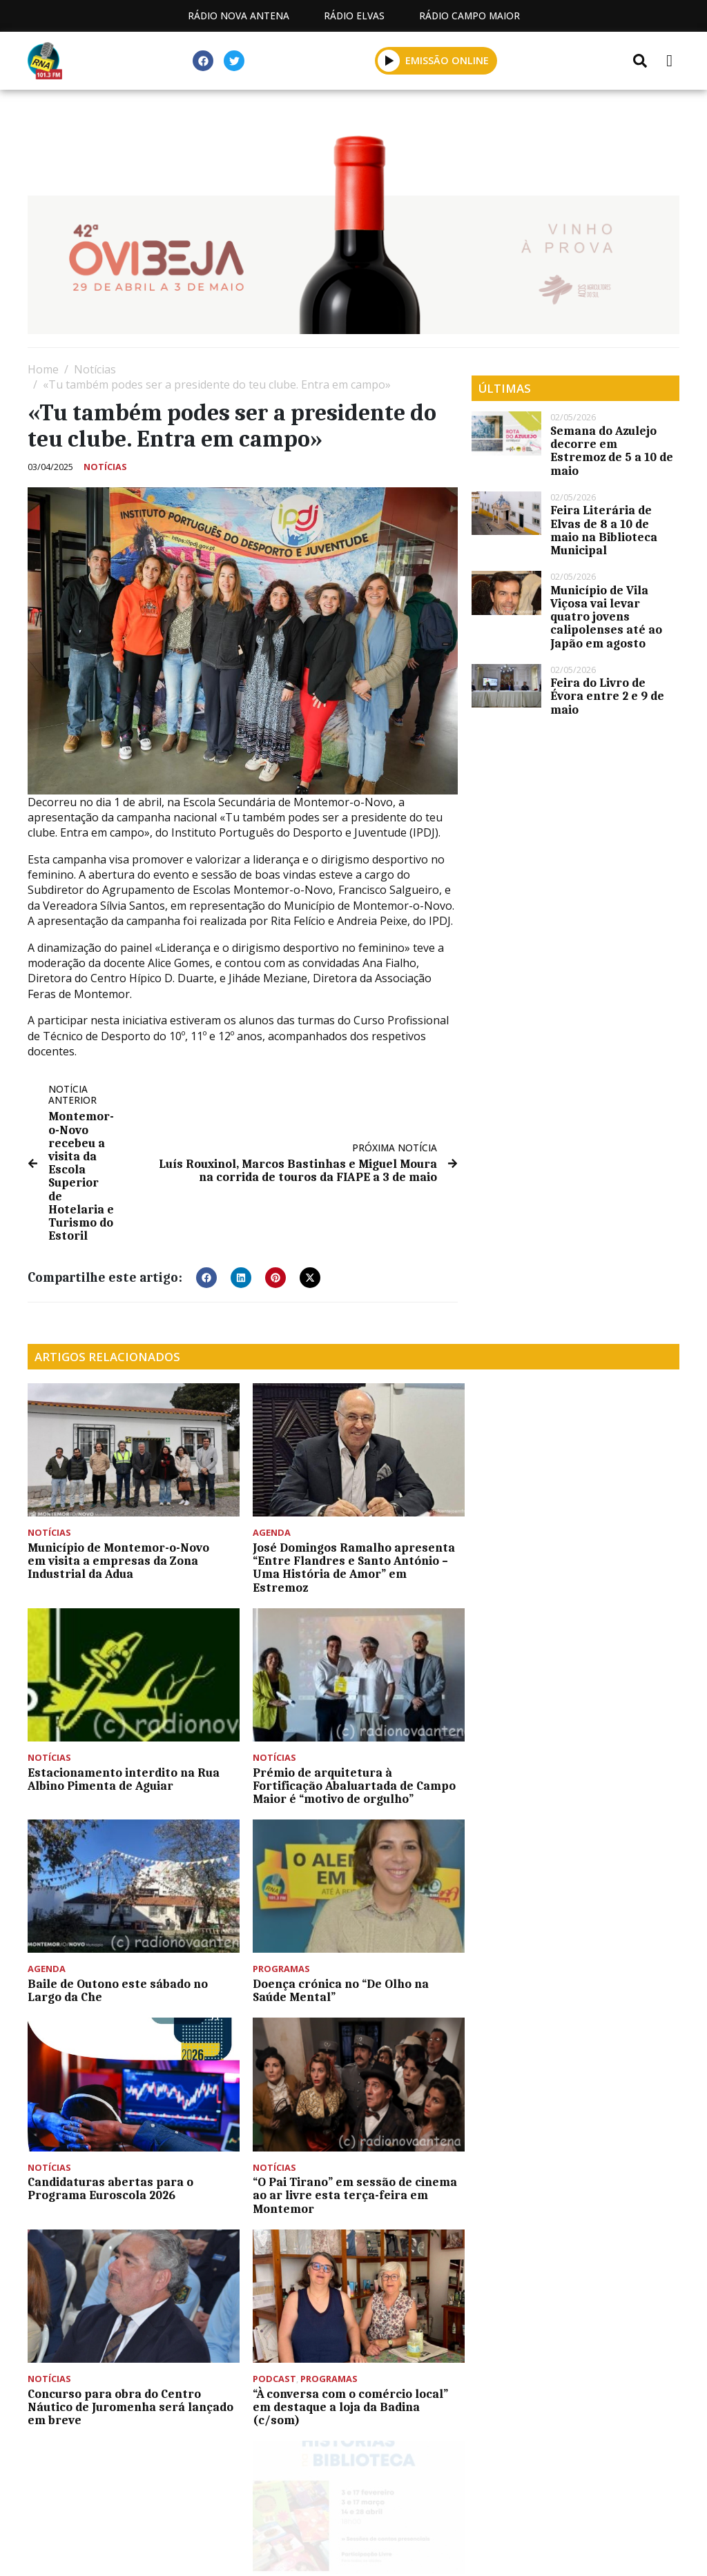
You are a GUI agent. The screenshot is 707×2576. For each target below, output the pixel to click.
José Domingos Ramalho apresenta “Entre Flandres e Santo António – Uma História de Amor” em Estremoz (350, 1565)
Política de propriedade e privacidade (534, 2490)
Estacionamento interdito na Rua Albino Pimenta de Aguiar (568, 1551)
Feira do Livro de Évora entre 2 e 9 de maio (607, 696)
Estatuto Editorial (125, 2490)
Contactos (362, 2490)
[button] (389, 60)
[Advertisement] (353, 2357)
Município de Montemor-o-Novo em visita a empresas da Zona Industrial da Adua (118, 1558)
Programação (254, 2490)
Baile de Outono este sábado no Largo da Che (339, 1773)
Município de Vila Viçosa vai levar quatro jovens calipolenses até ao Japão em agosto (606, 616)
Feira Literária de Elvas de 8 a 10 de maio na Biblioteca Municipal (603, 530)
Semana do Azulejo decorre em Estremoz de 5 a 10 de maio (611, 451)
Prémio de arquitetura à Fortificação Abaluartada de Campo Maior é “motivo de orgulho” (129, 1780)
